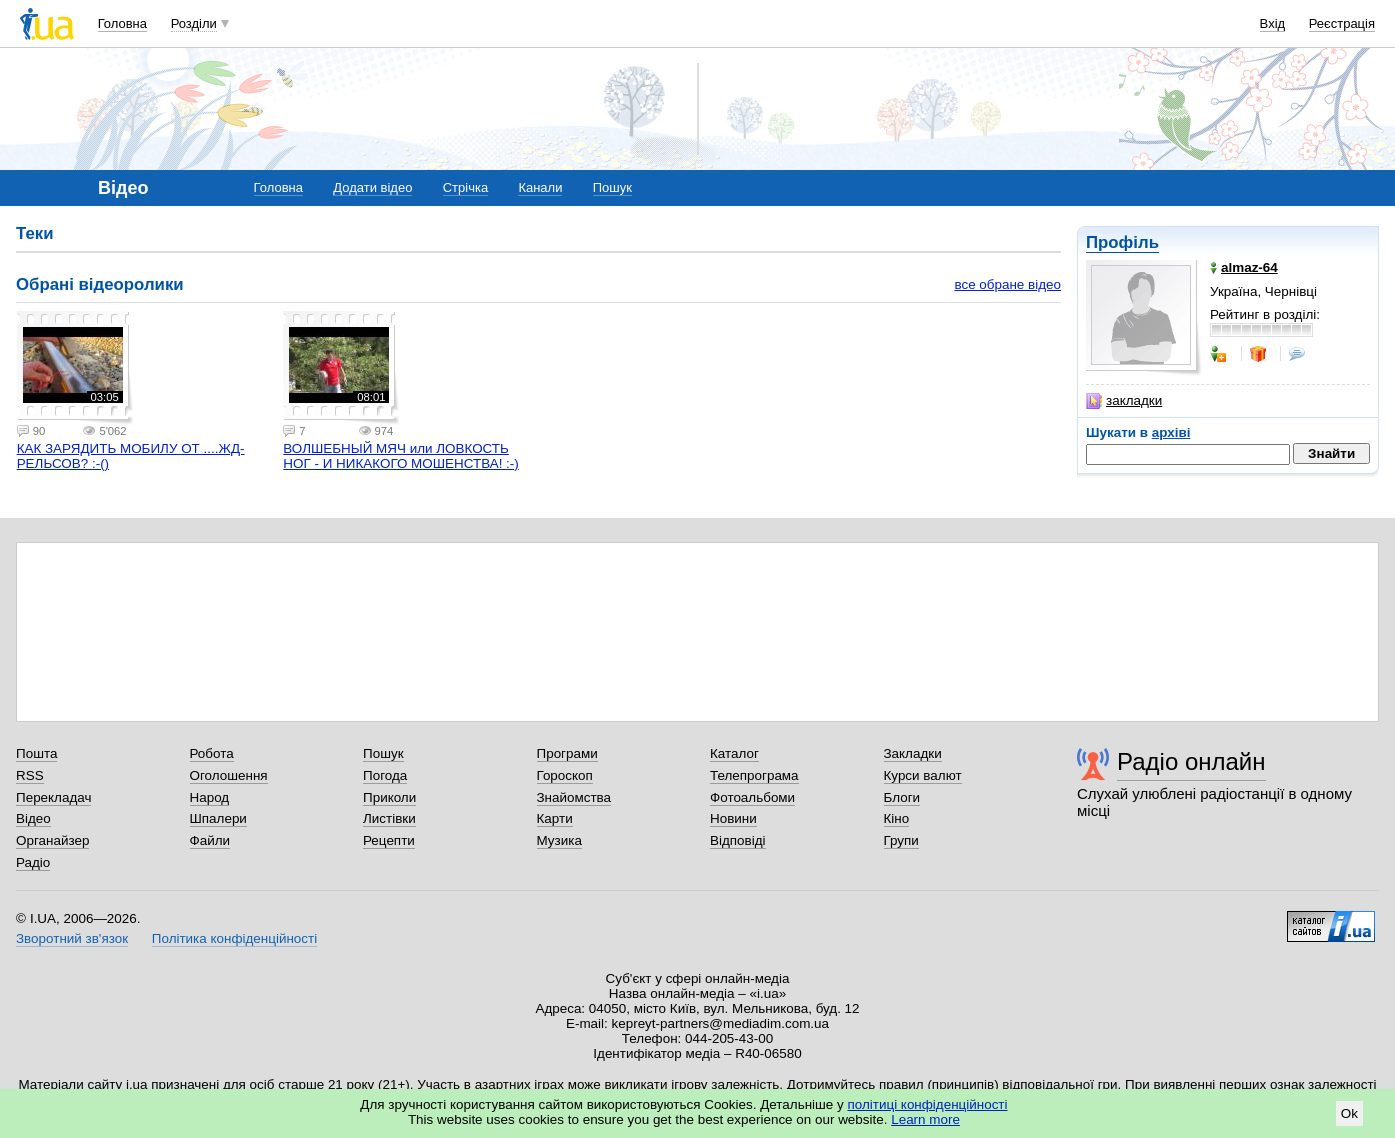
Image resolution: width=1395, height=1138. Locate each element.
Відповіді (738, 840)
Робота (212, 753)
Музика (559, 840)
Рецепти (389, 840)
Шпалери (218, 818)
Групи (901, 840)
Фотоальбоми (752, 797)
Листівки (389, 818)
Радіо (33, 862)
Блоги (902, 797)
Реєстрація (1342, 23)
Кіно (897, 818)
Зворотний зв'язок (72, 938)
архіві (1171, 432)
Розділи (194, 23)
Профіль (1122, 242)
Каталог (734, 753)
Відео (33, 818)
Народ (210, 797)
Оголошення (229, 775)
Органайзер (52, 840)
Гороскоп (565, 775)
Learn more (925, 1119)
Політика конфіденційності (234, 938)
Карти (555, 818)
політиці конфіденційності (928, 1104)
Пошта (36, 753)
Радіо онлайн (1191, 761)
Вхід (1273, 23)
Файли (210, 840)
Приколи (389, 797)
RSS (30, 775)
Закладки (913, 753)
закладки (1124, 401)
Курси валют (923, 775)
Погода (385, 775)
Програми (567, 753)
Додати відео (372, 187)
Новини (733, 818)
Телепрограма (754, 775)
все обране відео (1007, 284)
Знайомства (574, 797)
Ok (1349, 1113)
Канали (540, 187)
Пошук (612, 187)
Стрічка (465, 187)
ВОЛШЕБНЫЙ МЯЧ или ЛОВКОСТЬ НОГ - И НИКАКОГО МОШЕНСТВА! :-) (400, 456)
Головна (122, 23)
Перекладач (53, 797)
